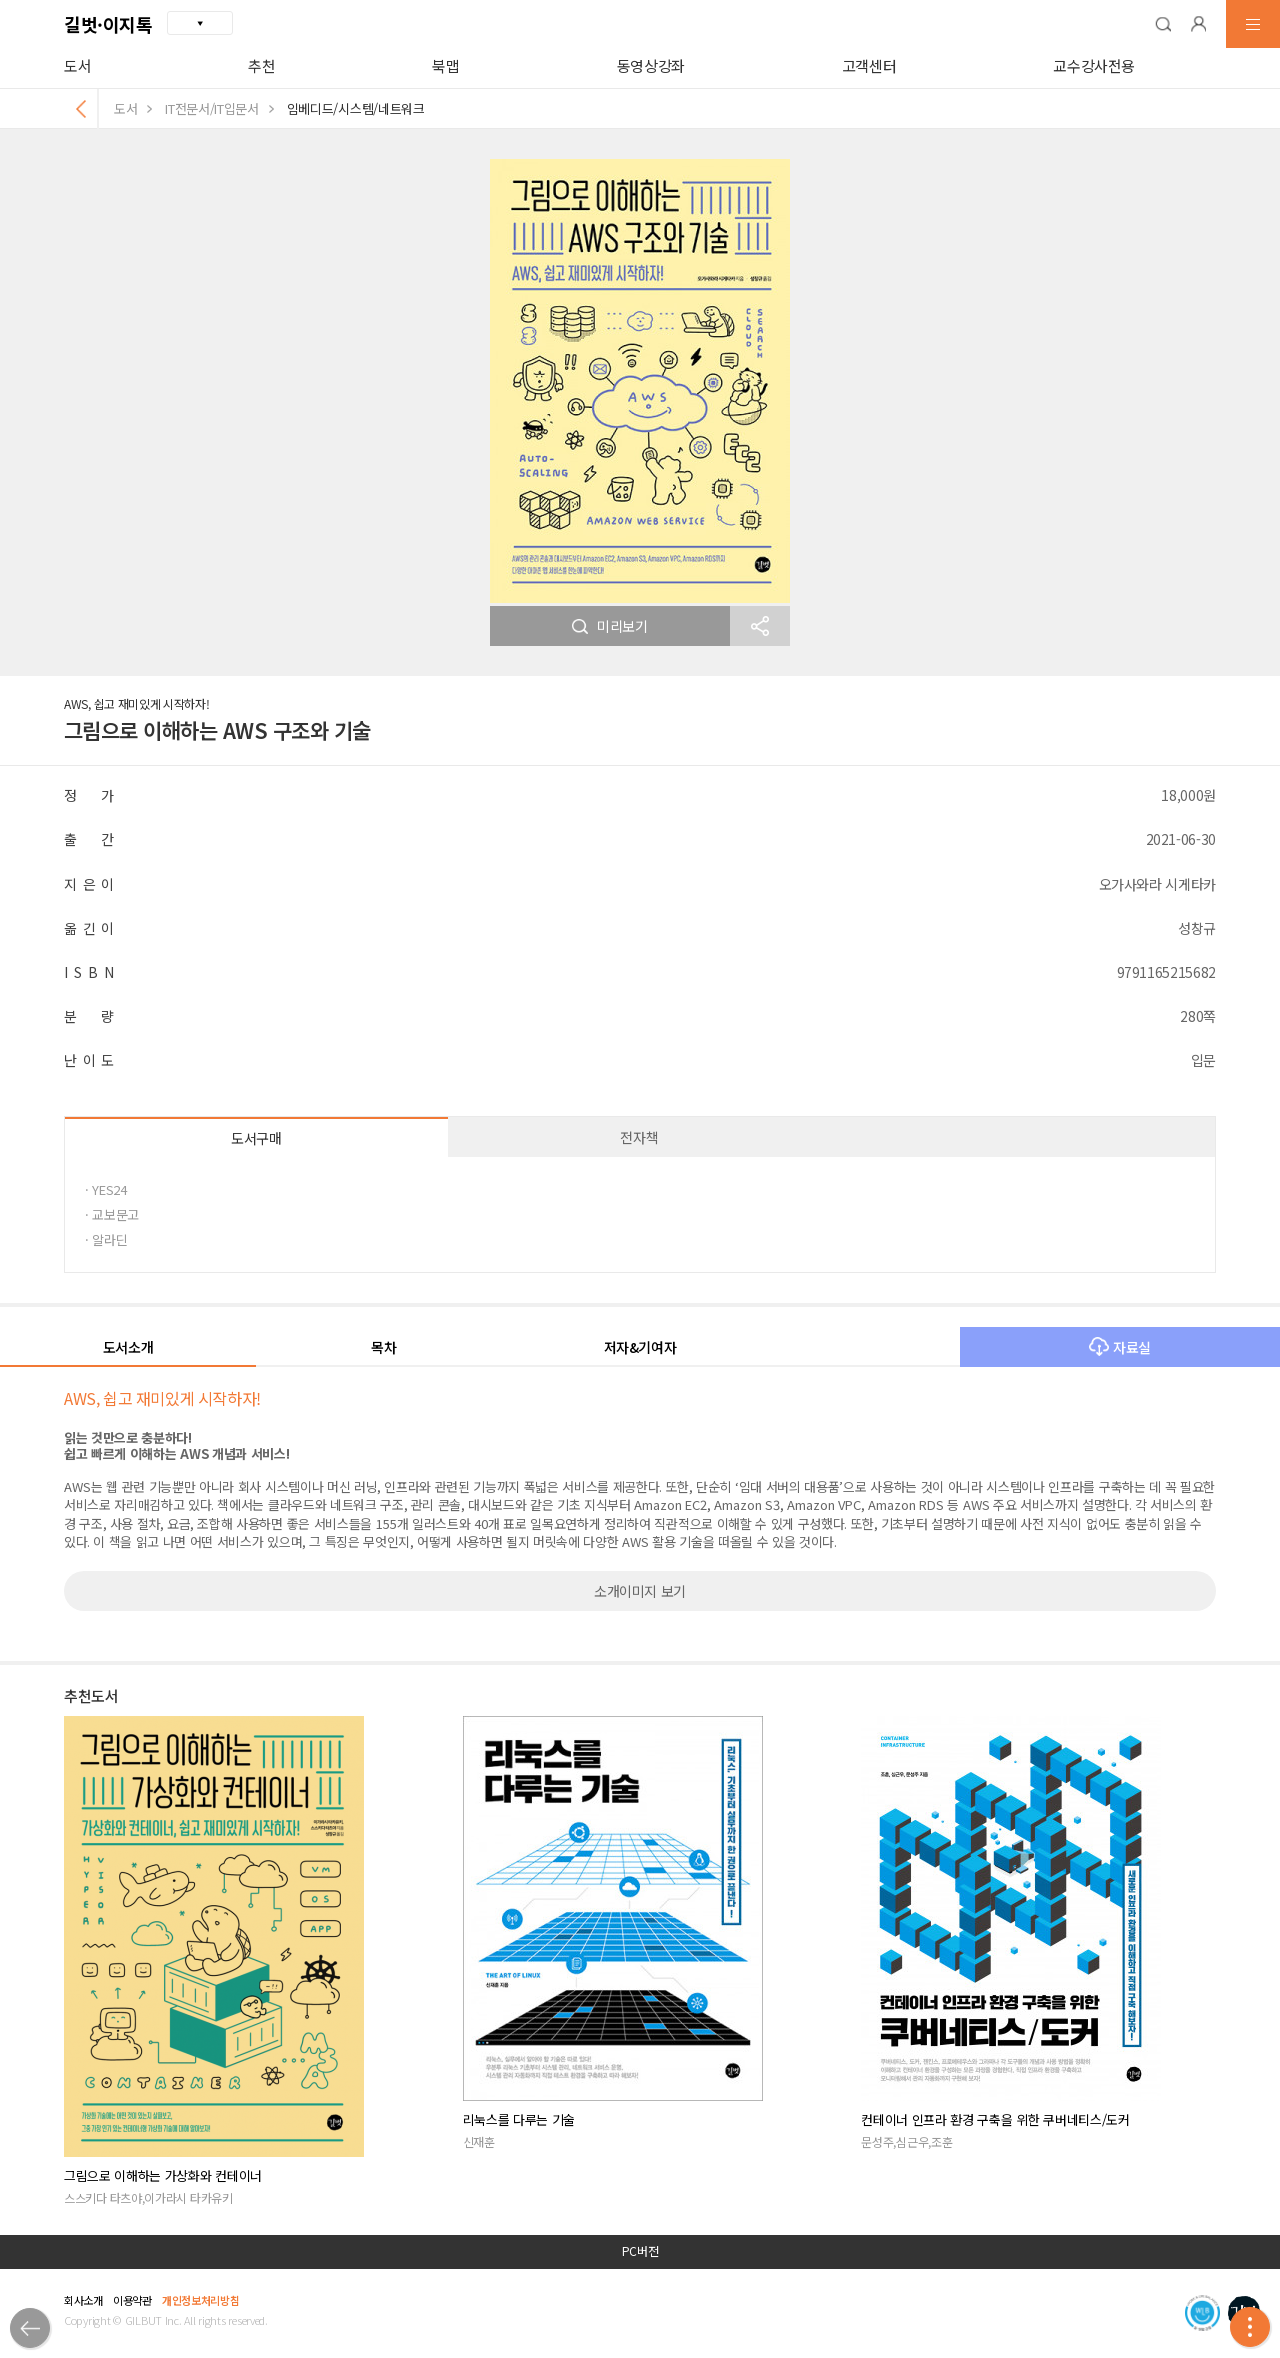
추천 (261, 65)
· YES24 (106, 1189)
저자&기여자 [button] (640, 1347)
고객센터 (869, 65)
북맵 (445, 65)
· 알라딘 (106, 1239)
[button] (1163, 24)
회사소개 (83, 2300)
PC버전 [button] (640, 2251)
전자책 (639, 1137)
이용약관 (132, 2300)
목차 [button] (383, 1347)
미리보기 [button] (610, 626)
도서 (77, 65)
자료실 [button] (1120, 1347)
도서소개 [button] (128, 1347)
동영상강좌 (651, 65)
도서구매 (256, 1138)
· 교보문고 (112, 1214)
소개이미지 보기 (640, 1591)
